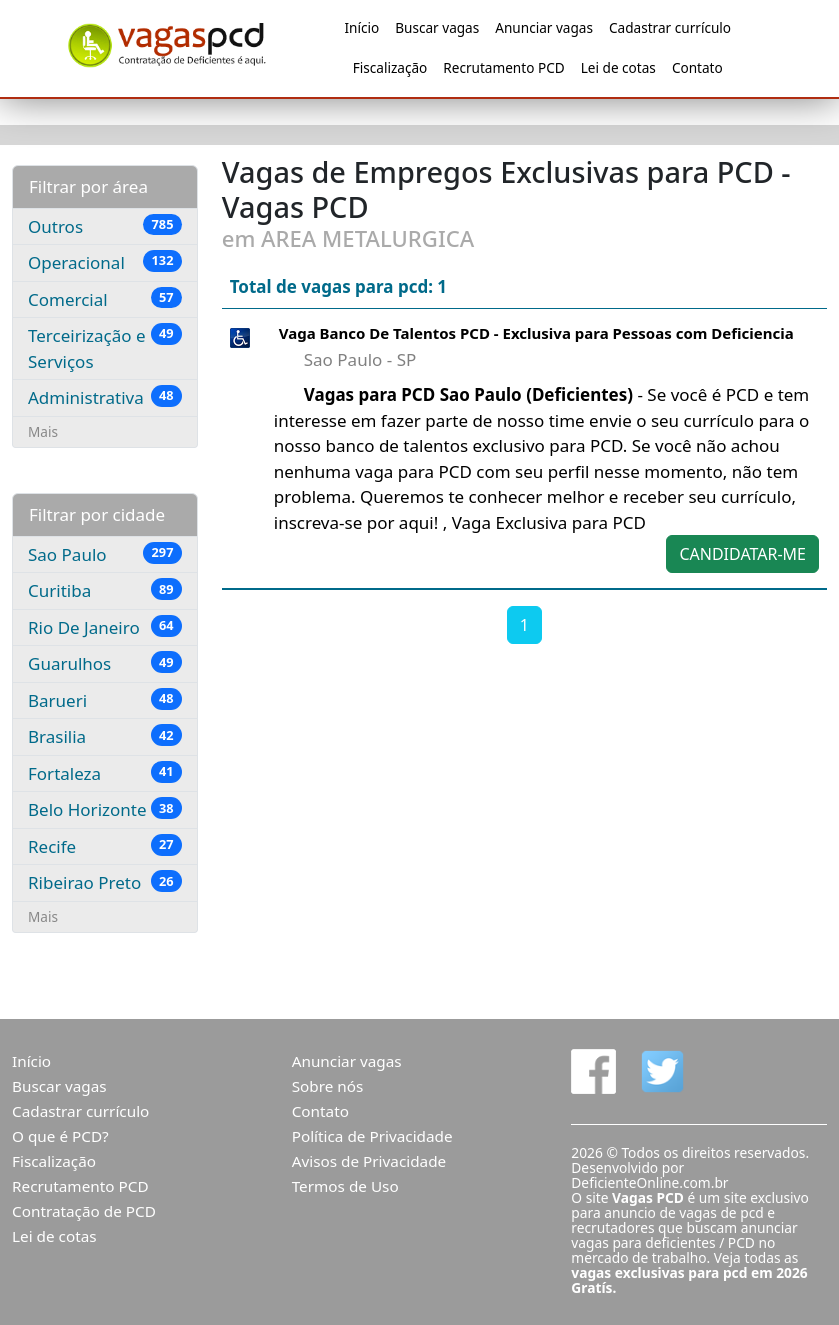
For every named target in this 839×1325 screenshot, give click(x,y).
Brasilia (105, 736)
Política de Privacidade (372, 1136)
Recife (105, 846)
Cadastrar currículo (670, 27)
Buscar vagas (437, 27)
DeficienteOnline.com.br (649, 1182)
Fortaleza (105, 773)
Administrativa (105, 397)
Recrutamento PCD (503, 67)
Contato (697, 67)
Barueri (105, 700)
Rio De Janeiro (105, 627)
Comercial (105, 299)
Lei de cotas (618, 67)
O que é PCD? (60, 1136)
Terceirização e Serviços (105, 348)
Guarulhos (105, 663)
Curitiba (105, 590)
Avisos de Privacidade (369, 1161)
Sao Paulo (105, 554)
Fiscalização (390, 67)
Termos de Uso (345, 1186)
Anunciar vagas (544, 27)
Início (361, 27)
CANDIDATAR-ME (742, 554)
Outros (105, 226)
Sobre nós (328, 1086)
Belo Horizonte (105, 809)
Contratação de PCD (84, 1211)
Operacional (105, 262)
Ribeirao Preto (105, 882)
